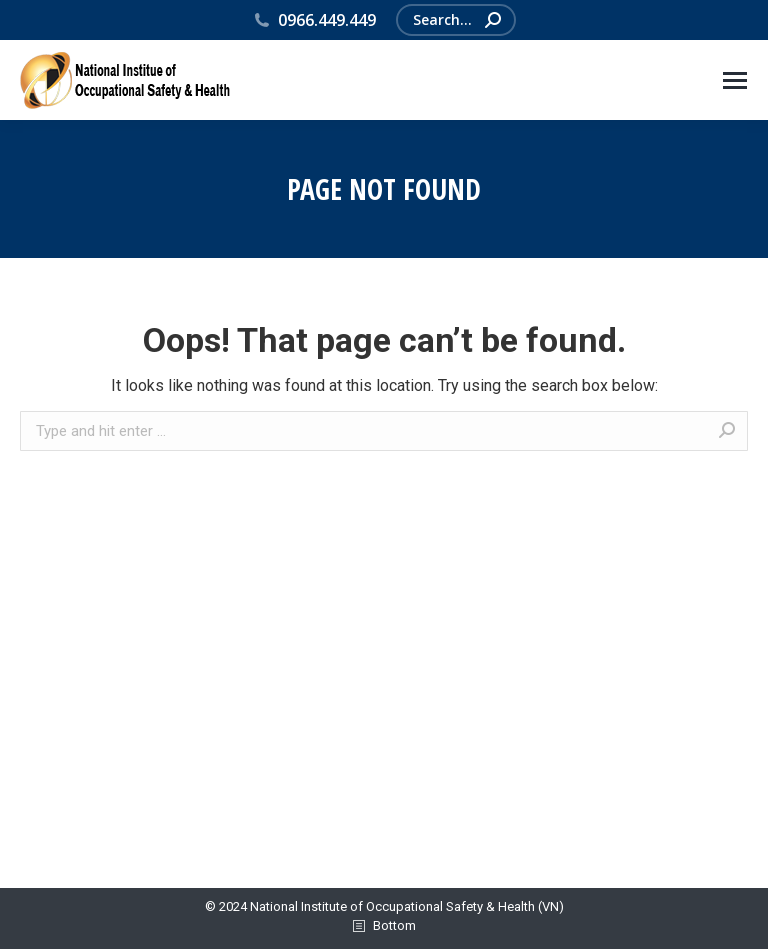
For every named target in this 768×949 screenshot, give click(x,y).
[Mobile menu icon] (735, 80)
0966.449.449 (314, 20)
